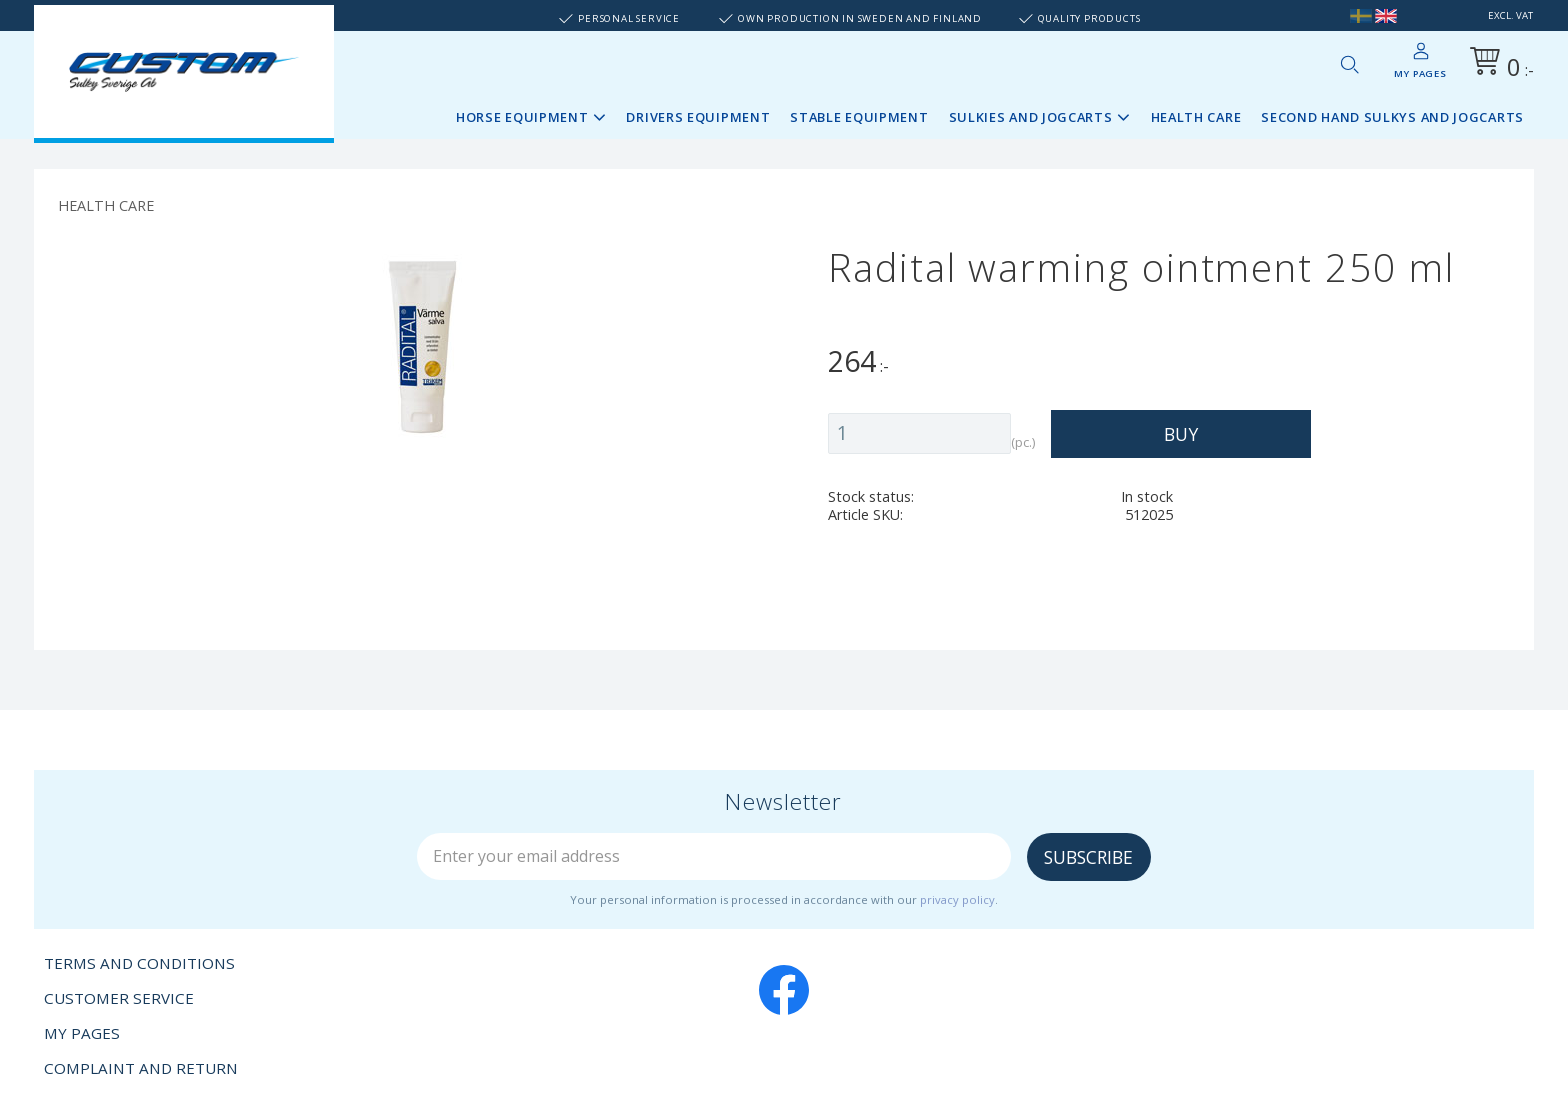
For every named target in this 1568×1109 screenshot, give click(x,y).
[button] (1349, 64)
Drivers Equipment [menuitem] (698, 117)
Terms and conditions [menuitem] (139, 963)
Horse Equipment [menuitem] (522, 117)
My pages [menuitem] (1420, 73)
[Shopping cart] (1498, 64)
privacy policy (957, 899)
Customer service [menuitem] (119, 998)
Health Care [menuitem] (1196, 117)
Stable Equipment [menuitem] (859, 117)
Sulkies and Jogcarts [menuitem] (1031, 117)
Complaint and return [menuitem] (141, 1068)
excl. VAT (1510, 15)
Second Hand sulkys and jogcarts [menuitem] (1392, 117)
